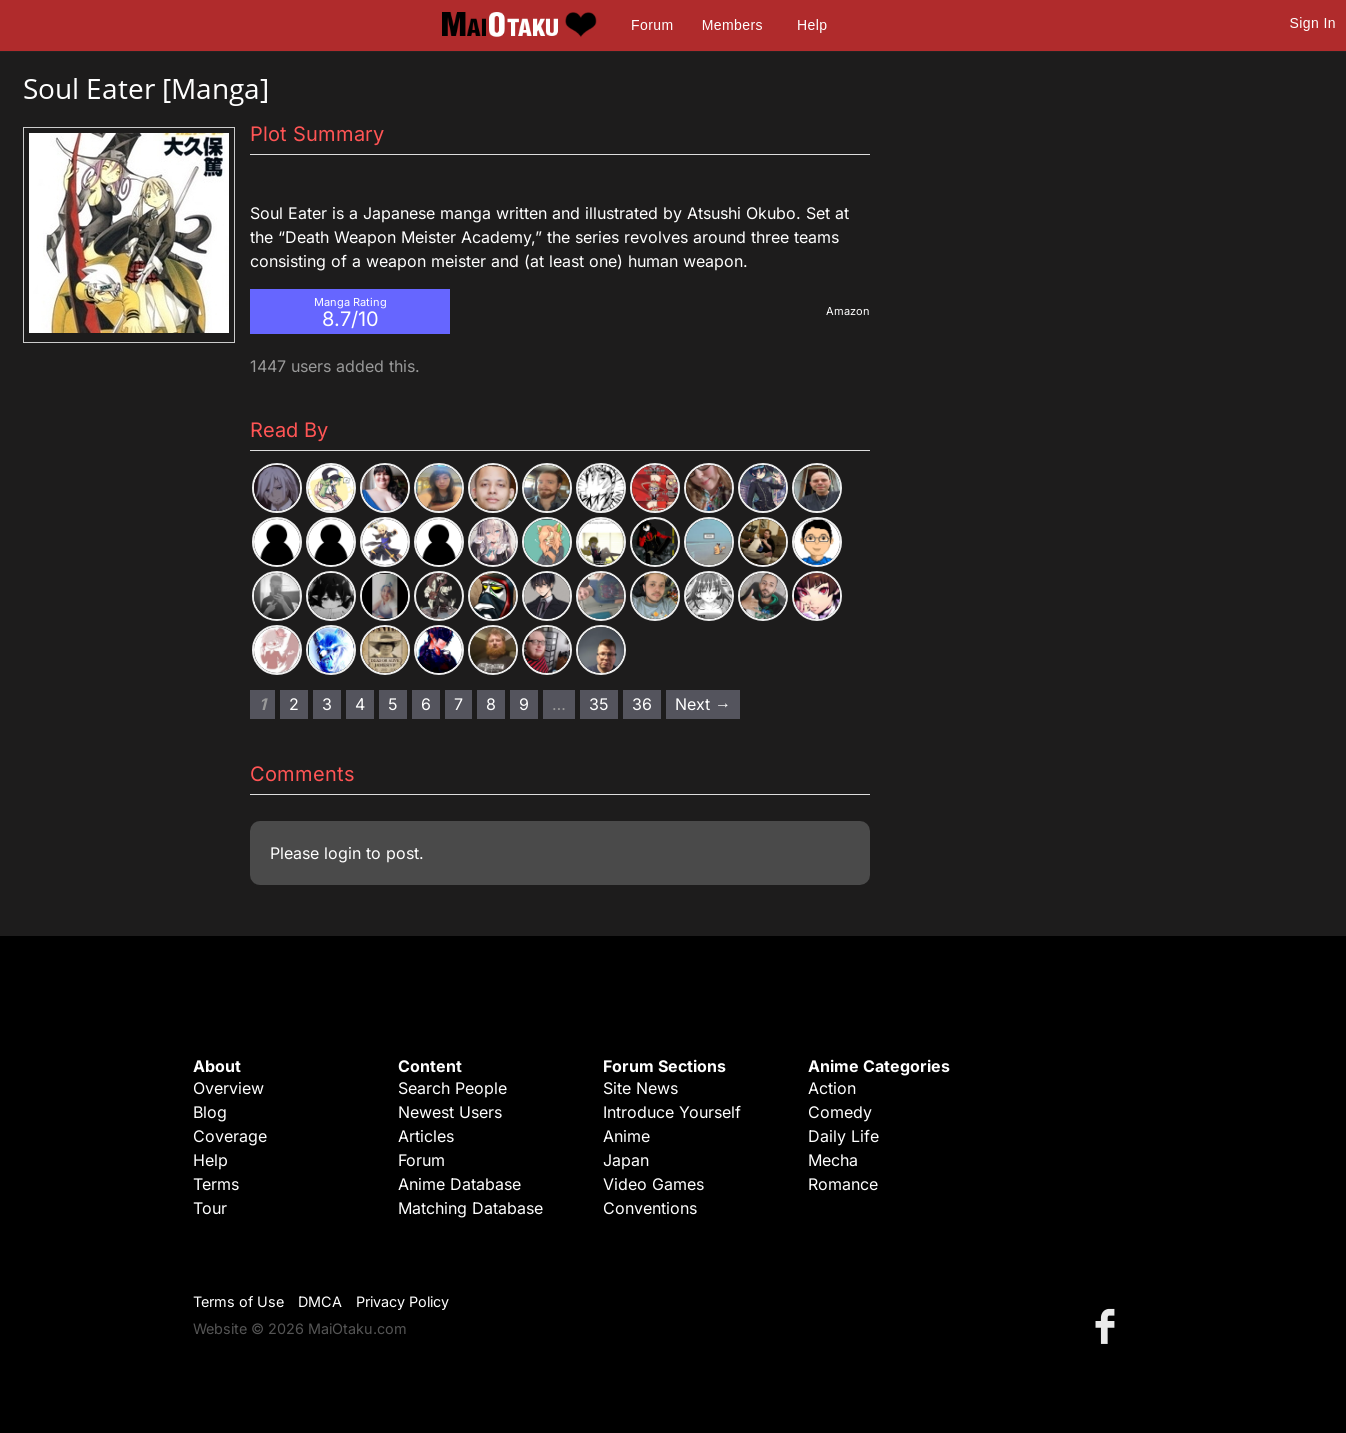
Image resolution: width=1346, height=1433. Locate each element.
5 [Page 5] (393, 704)
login (342, 853)
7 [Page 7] (458, 704)
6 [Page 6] (426, 704)
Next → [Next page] (703, 704)
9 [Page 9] (524, 704)
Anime (626, 1136)
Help (812, 25)
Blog (210, 1112)
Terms (216, 1184)
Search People (452, 1088)
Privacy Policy (402, 1301)
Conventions (650, 1208)
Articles (426, 1136)
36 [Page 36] (642, 704)
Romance (843, 1184)
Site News (640, 1088)
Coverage (230, 1136)
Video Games (653, 1184)
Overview (228, 1088)
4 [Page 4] (360, 704)
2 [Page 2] (294, 704)
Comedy (840, 1112)
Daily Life (843, 1136)
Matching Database (470, 1208)
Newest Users (450, 1112)
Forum (652, 25)
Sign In (1313, 23)
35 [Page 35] (599, 704)
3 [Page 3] (327, 704)
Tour (210, 1208)
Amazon (848, 311)
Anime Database (459, 1184)
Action (832, 1088)
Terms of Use (238, 1301)
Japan (626, 1160)
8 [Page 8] (491, 704)
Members (732, 25)
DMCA (320, 1301)
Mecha (833, 1160)
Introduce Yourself (672, 1112)
